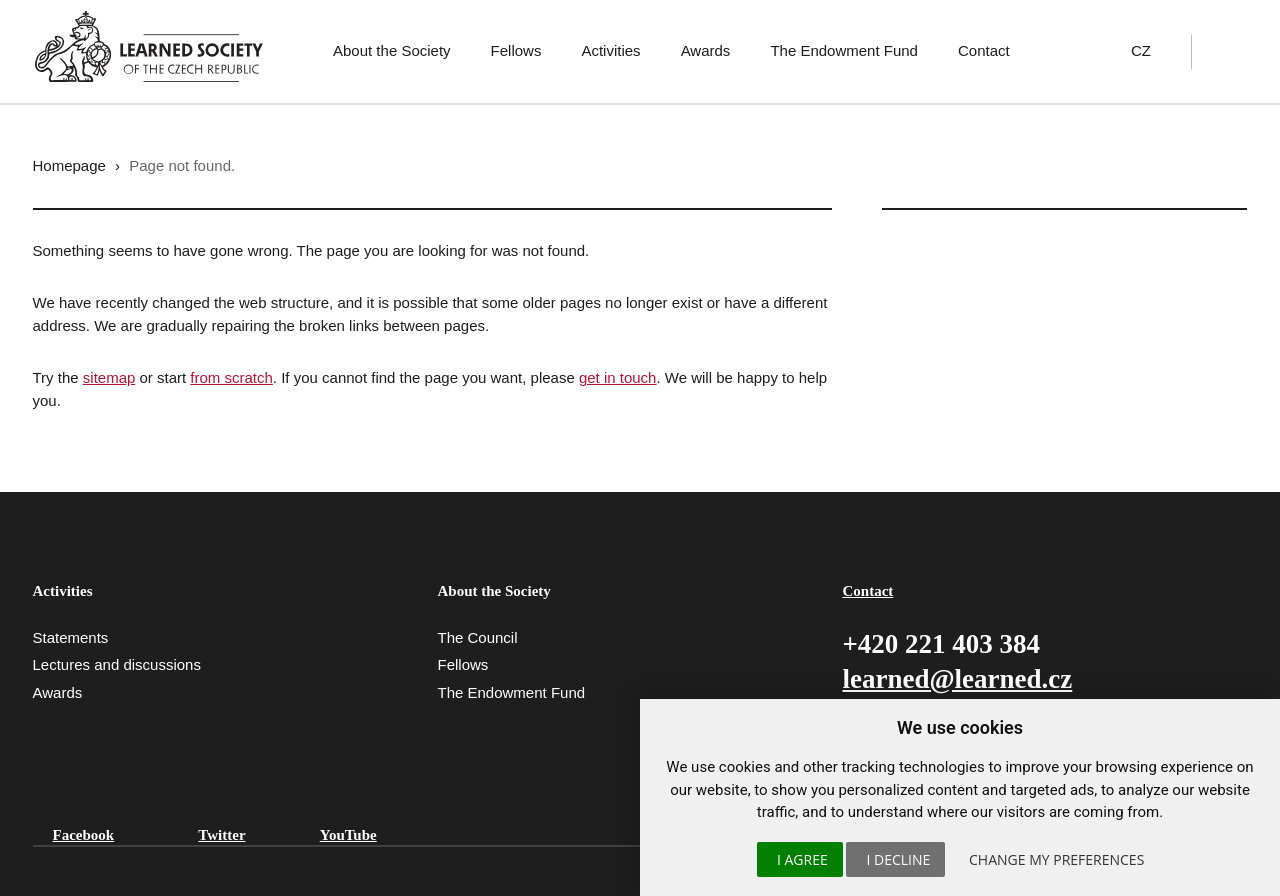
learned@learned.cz (957, 679)
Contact (984, 50)
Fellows (516, 50)
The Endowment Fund (844, 50)
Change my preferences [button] (1056, 859)
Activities (610, 50)
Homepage (69, 165)
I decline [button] (898, 859)
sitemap (109, 377)
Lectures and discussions (117, 664)
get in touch (618, 377)
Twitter (221, 835)
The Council (477, 637)
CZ (1141, 50)
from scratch (231, 377)
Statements (71, 637)
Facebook (84, 835)
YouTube (348, 835)
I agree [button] (802, 859)
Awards (706, 50)
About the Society (392, 50)
